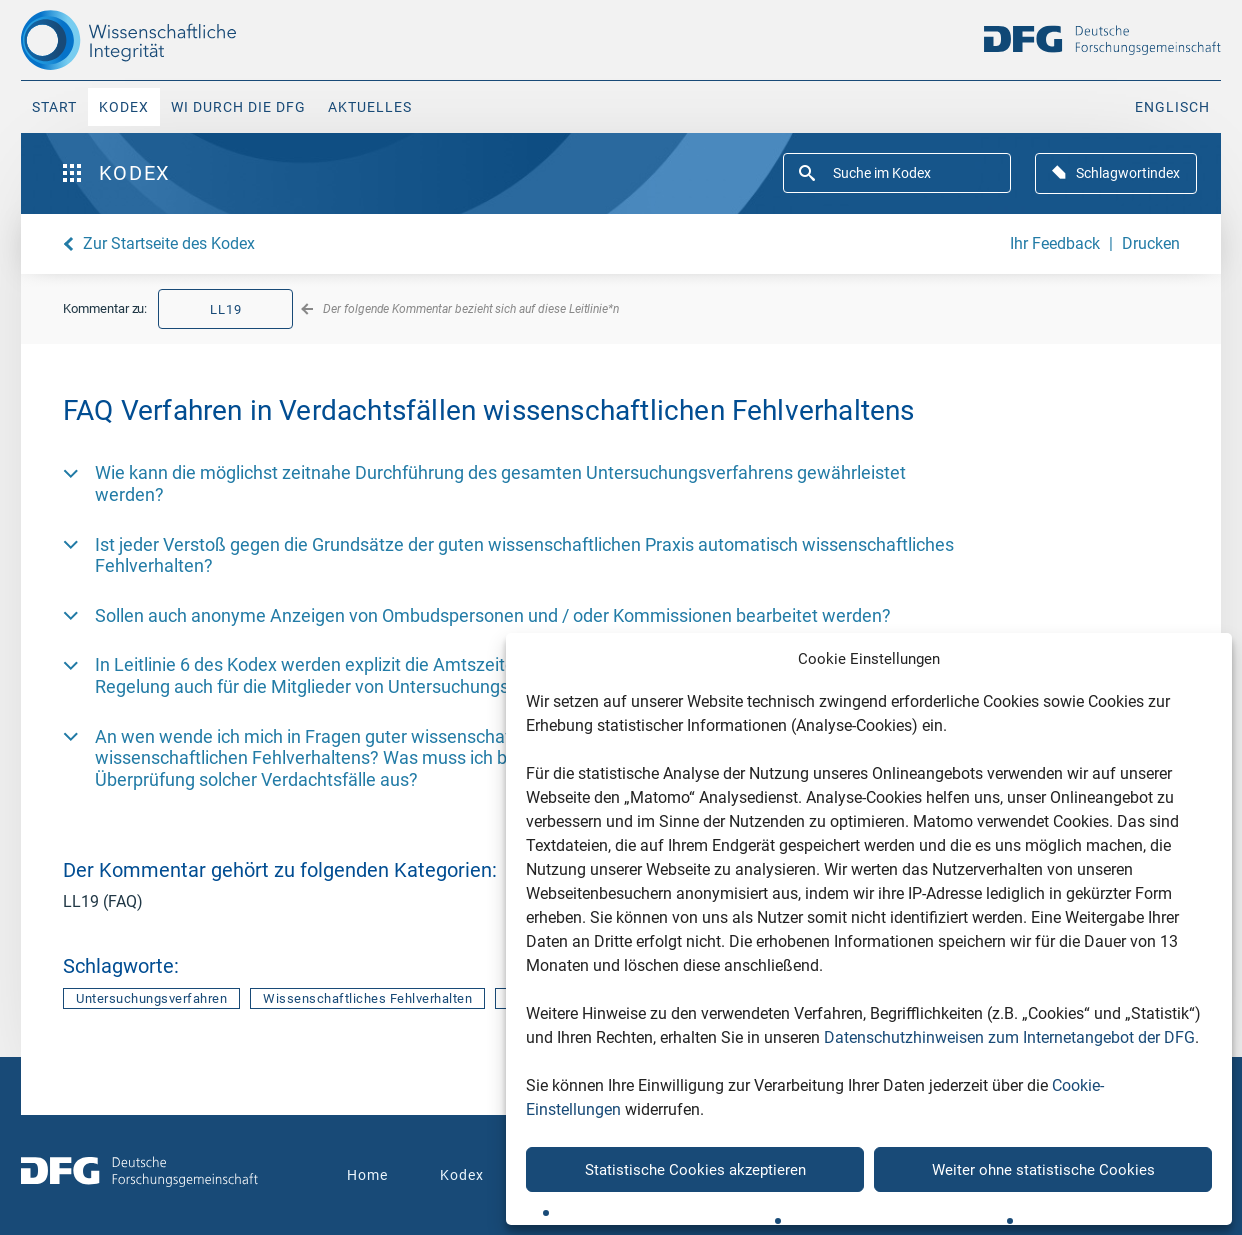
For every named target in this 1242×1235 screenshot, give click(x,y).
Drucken (1151, 243)
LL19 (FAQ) (103, 901)
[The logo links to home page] (163, 40)
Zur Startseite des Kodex (169, 243)
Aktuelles (370, 107)
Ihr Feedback (1055, 243)
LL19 (226, 309)
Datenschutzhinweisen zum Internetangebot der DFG (1009, 1037)
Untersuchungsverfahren (151, 998)
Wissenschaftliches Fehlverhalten (367, 998)
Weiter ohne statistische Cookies (1043, 1170)
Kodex (124, 107)
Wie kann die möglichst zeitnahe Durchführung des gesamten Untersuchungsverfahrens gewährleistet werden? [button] (500, 483)
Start (54, 107)
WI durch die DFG (238, 107)
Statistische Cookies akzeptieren (695, 1170)
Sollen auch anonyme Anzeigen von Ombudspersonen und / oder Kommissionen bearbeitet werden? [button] (493, 615)
